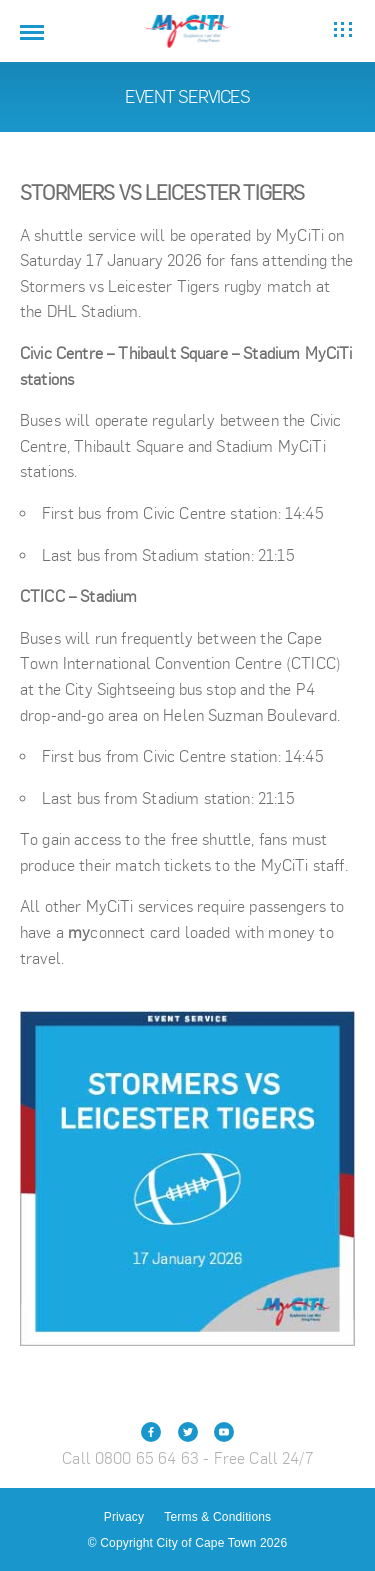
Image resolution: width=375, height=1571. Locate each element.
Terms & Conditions (217, 1517)
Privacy (124, 1517)
